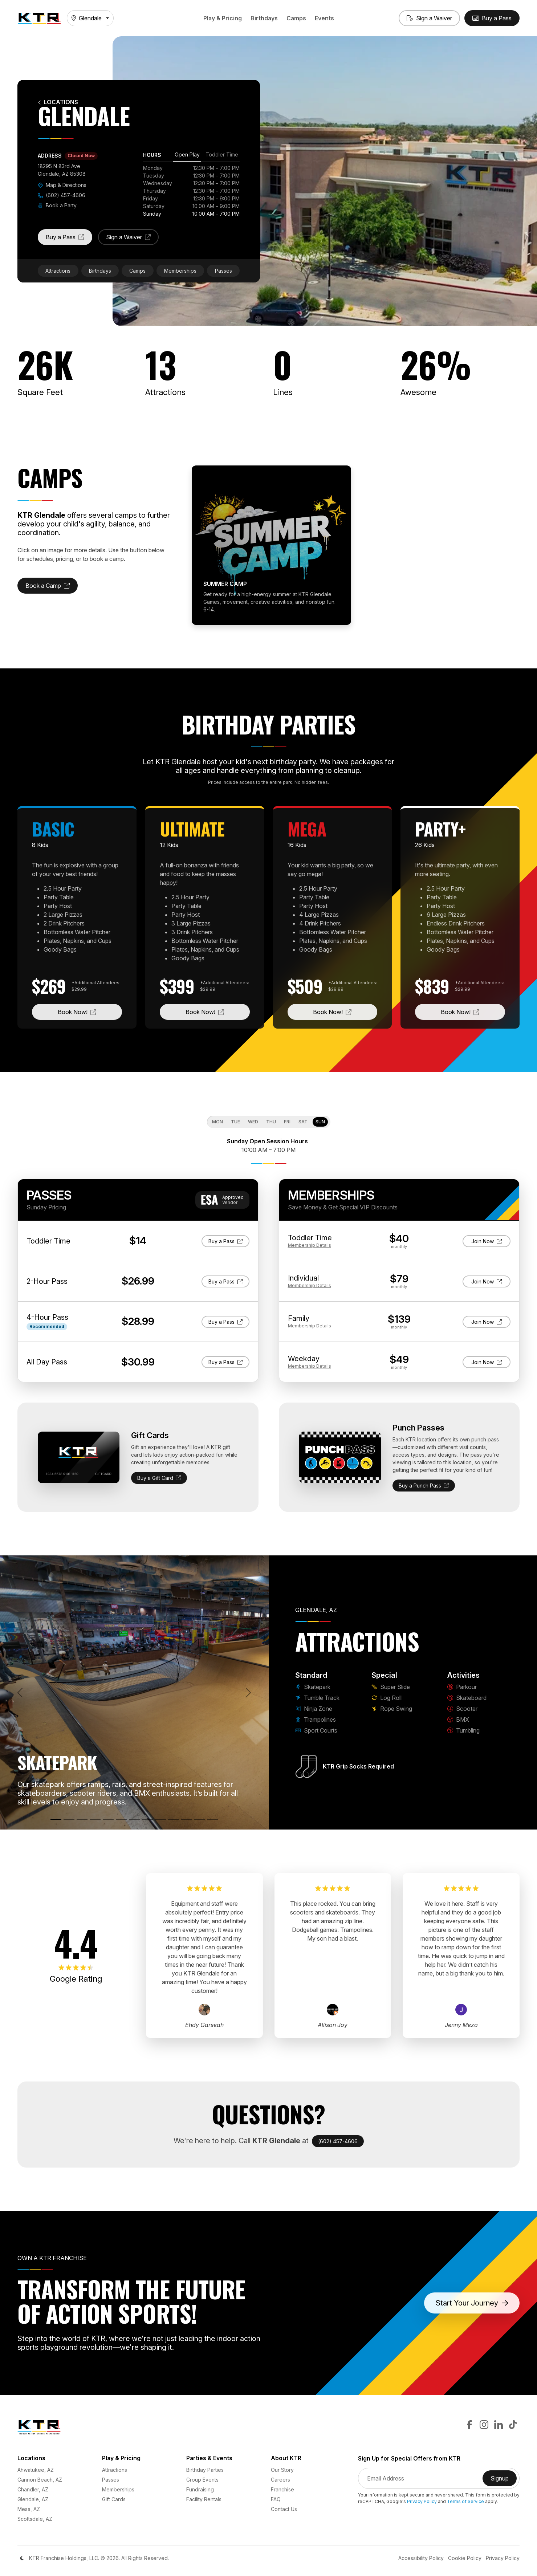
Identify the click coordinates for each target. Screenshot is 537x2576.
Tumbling (463, 1730)
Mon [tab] (217, 1121)
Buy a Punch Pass (424, 1485)
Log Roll (386, 1697)
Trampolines (315, 1719)
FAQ (276, 2499)
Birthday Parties (205, 2470)
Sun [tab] (320, 1121)
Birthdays (264, 18)
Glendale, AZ (32, 2499)
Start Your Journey (472, 2303)
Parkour (462, 1686)
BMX (458, 1719)
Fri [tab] (287, 1121)
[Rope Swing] (212, 1819)
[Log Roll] (134, 1819)
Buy (228, 1240)
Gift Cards (114, 2499)
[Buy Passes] (492, 18)
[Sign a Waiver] (429, 18)
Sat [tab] (303, 1121)
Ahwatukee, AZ (35, 2470)
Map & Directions (62, 185)
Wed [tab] (253, 1121)
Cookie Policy (464, 2558)
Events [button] (324, 18)
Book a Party (57, 205)
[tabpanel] (191, 190)
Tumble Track (317, 1697)
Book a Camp (51, 588)
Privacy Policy (422, 2501)
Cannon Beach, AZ (39, 2480)
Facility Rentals (203, 2499)
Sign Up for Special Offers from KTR (409, 2458)
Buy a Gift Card (159, 1478)
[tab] (187, 156)
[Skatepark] (55, 1819)
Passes (223, 271)
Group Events (202, 2480)
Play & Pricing (222, 18)
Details (309, 1245)
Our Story (282, 2470)
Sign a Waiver (132, 239)
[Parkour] (147, 1819)
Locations (58, 102)
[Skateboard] (160, 1819)
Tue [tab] (235, 1121)
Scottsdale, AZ (34, 2519)
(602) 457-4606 (61, 195)
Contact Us (284, 2509)
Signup (504, 2480)
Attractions (57, 271)
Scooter (462, 1708)
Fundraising (200, 2489)
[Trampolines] (95, 1819)
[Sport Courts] (108, 1819)
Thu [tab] (271, 1121)
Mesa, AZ (28, 2509)
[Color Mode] (21, 2558)
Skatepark (312, 1686)
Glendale (87, 18)
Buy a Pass (69, 239)
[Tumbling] (199, 1819)
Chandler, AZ (32, 2489)
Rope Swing (391, 1708)
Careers (280, 2480)
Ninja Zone (313, 1708)
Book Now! (90, 1011)
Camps (296, 18)
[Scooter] (173, 1819)
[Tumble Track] (69, 1819)
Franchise (282, 2489)
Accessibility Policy (421, 2558)
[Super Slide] (121, 1819)
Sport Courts (316, 1730)
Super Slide (390, 1686)
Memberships (180, 271)
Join (486, 1240)
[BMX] (186, 1819)
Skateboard (467, 1697)
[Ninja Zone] (82, 1819)
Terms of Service (465, 2501)
